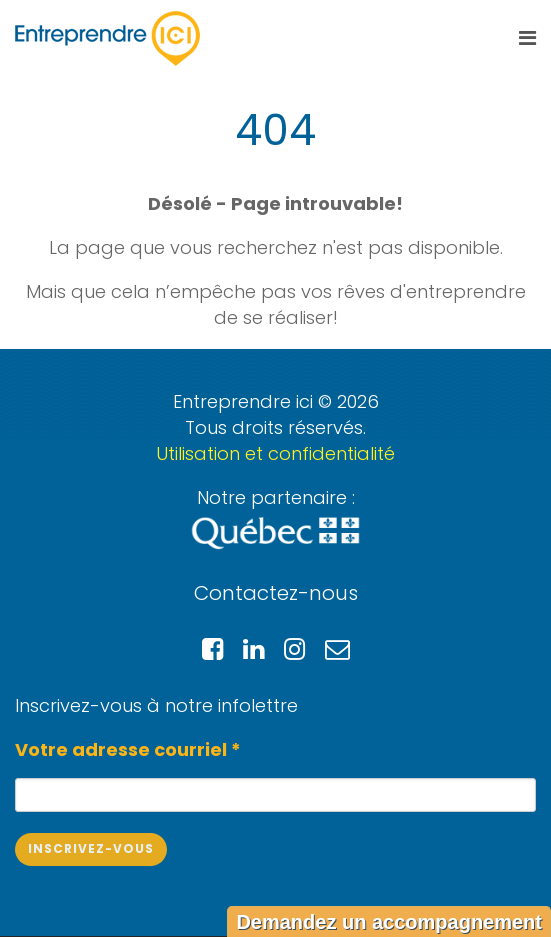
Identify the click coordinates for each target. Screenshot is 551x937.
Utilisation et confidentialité (275, 453)
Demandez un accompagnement (389, 922)
